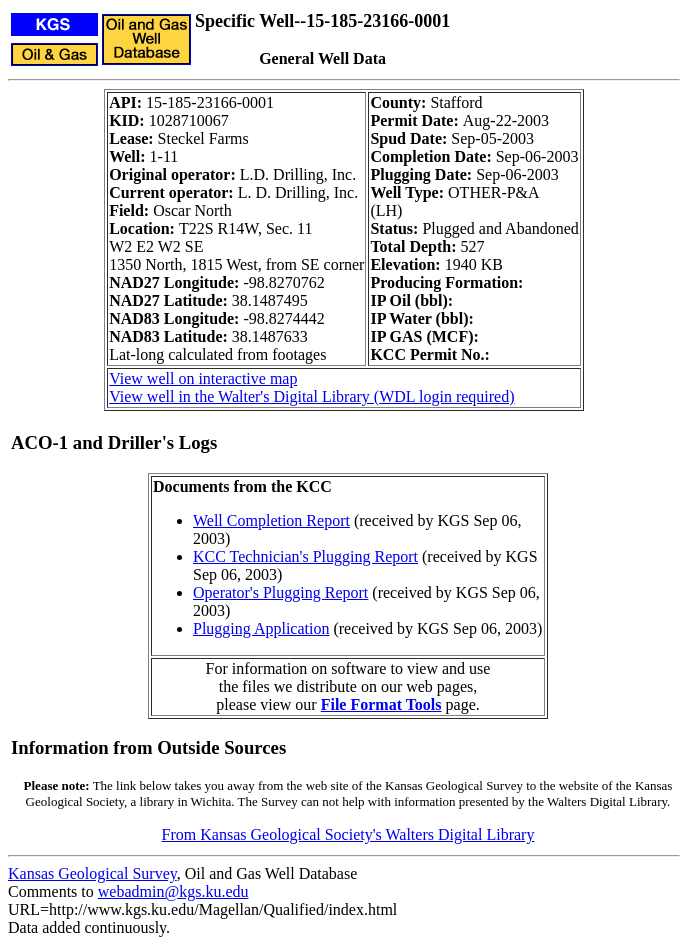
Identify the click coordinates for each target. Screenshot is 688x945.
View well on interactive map (203, 378)
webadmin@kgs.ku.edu (173, 891)
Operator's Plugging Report (280, 592)
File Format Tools (381, 704)
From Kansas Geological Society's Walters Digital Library (348, 834)
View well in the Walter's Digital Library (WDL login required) (311, 396)
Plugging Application (261, 628)
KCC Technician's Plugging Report (305, 556)
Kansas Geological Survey (92, 873)
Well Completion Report (271, 520)
